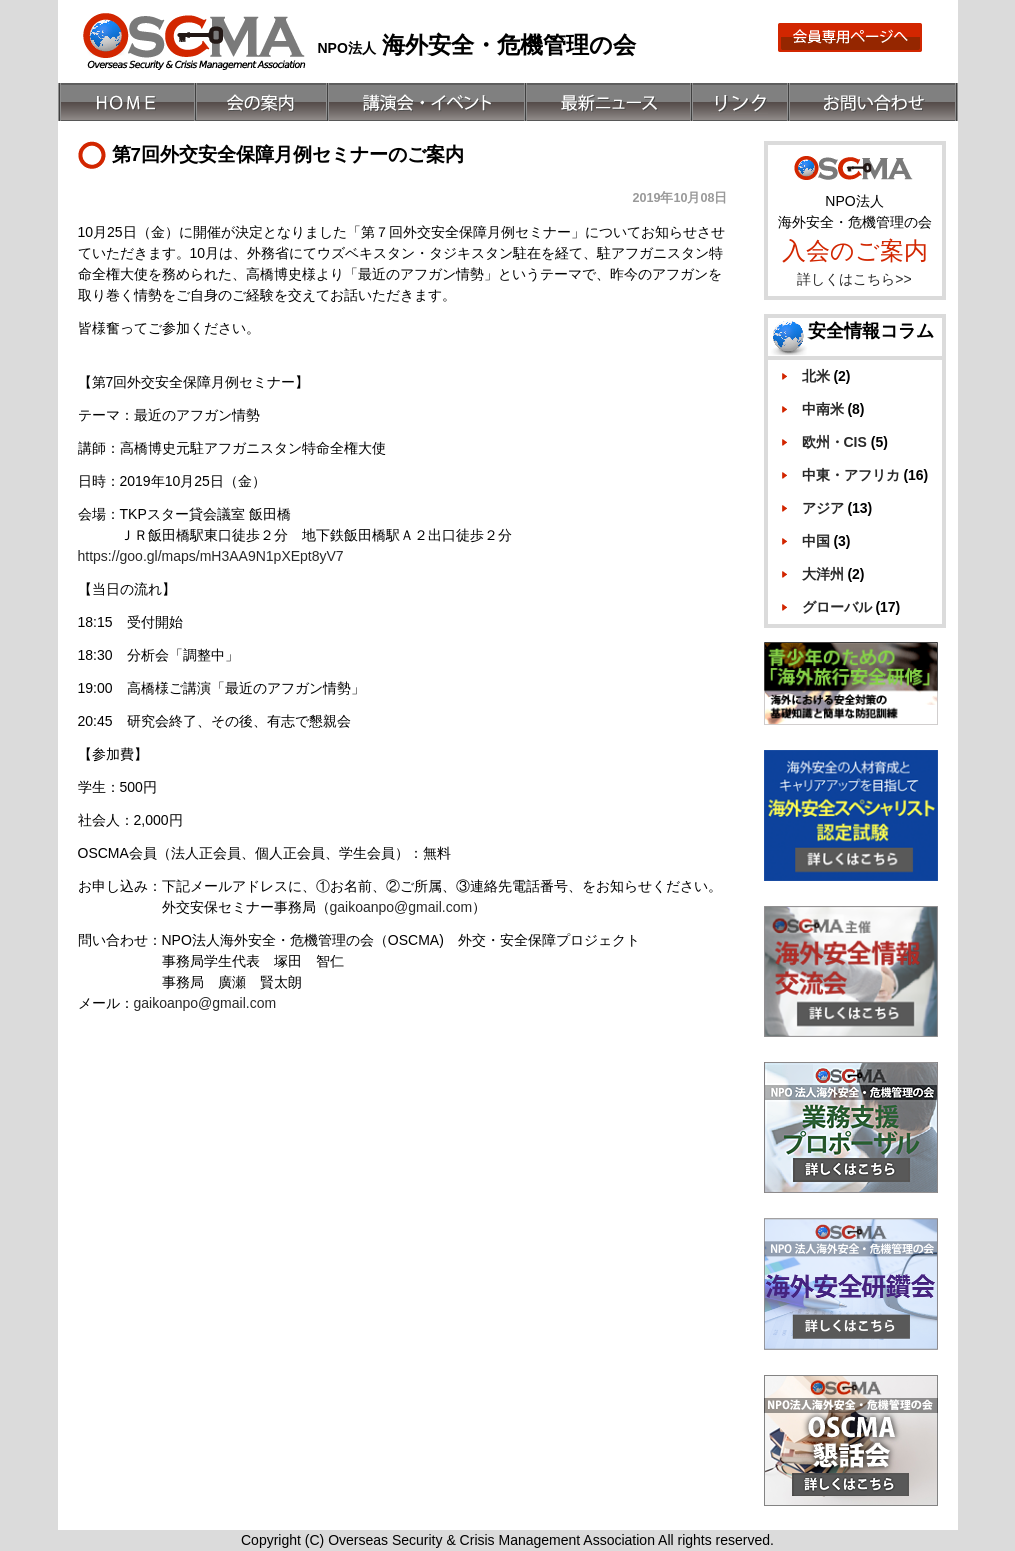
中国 (816, 541)
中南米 (823, 409)
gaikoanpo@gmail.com (401, 907)
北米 (816, 376)
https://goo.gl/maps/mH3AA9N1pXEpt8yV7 (211, 556)
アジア (823, 508)
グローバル (837, 607)
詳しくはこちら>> (854, 279)
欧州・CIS (834, 442)
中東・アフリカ (851, 475)
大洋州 (823, 574)
